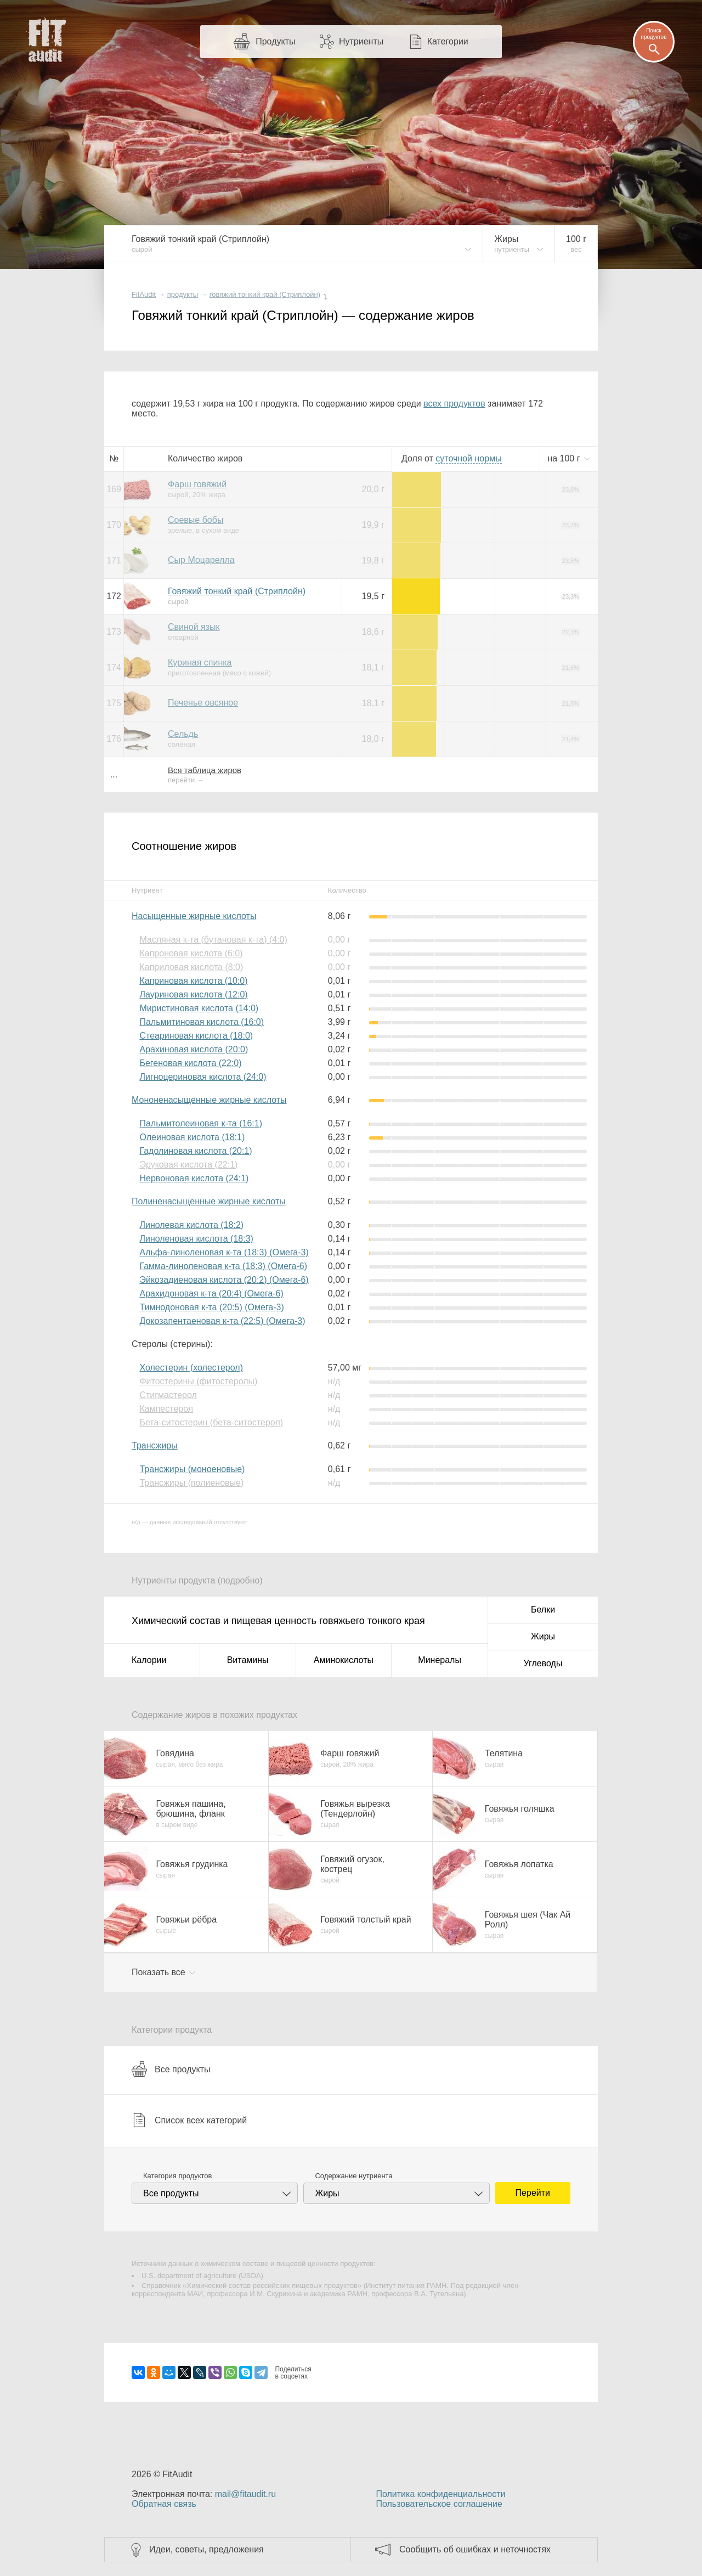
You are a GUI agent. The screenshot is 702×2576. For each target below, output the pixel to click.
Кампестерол (166, 1408)
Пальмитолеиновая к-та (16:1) (200, 1123)
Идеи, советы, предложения (206, 2549)
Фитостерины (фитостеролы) (198, 1381)
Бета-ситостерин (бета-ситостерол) (211, 1422)
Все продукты (171, 2069)
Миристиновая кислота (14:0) (198, 1008)
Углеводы (543, 1663)
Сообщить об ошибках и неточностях (475, 2549)
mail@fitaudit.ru (245, 2494)
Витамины (248, 1660)
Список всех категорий (189, 2120)
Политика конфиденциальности (440, 2494)
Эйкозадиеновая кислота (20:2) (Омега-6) (223, 1279)
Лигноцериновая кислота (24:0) (202, 1076)
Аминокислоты (343, 1660)
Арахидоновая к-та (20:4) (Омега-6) (211, 1293)
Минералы (439, 1660)
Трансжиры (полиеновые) (191, 1482)
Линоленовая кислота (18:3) (196, 1238)
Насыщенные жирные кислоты (194, 916)
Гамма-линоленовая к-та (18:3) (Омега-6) (223, 1266)
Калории (149, 1660)
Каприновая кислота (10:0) (193, 980)
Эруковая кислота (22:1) (188, 1164)
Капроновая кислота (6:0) (190, 953)
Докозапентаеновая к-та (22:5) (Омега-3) (222, 1321)
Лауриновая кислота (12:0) (193, 994)
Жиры (543, 1636)
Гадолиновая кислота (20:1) (195, 1150)
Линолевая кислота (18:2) (191, 1225)
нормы (468, 458)
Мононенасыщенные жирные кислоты (209, 1099)
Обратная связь (164, 2504)
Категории (447, 41)
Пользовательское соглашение (439, 2504)
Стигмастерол (167, 1395)
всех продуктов (454, 403)
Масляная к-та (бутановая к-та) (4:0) (213, 939)
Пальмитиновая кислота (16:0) (201, 1022)
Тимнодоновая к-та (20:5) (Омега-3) (211, 1307)
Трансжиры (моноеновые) (192, 1469)
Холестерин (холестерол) (191, 1367)
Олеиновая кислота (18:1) (192, 1137)
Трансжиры (155, 1445)
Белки (543, 1609)
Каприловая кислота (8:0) (191, 967)
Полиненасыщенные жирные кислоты (209, 1201)
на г (564, 458)
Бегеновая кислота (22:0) (190, 1063)
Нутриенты (361, 41)
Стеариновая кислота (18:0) (196, 1035)
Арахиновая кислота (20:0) (193, 1049)
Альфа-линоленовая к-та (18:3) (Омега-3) (223, 1252)
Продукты (275, 41)
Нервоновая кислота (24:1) (193, 1178)
